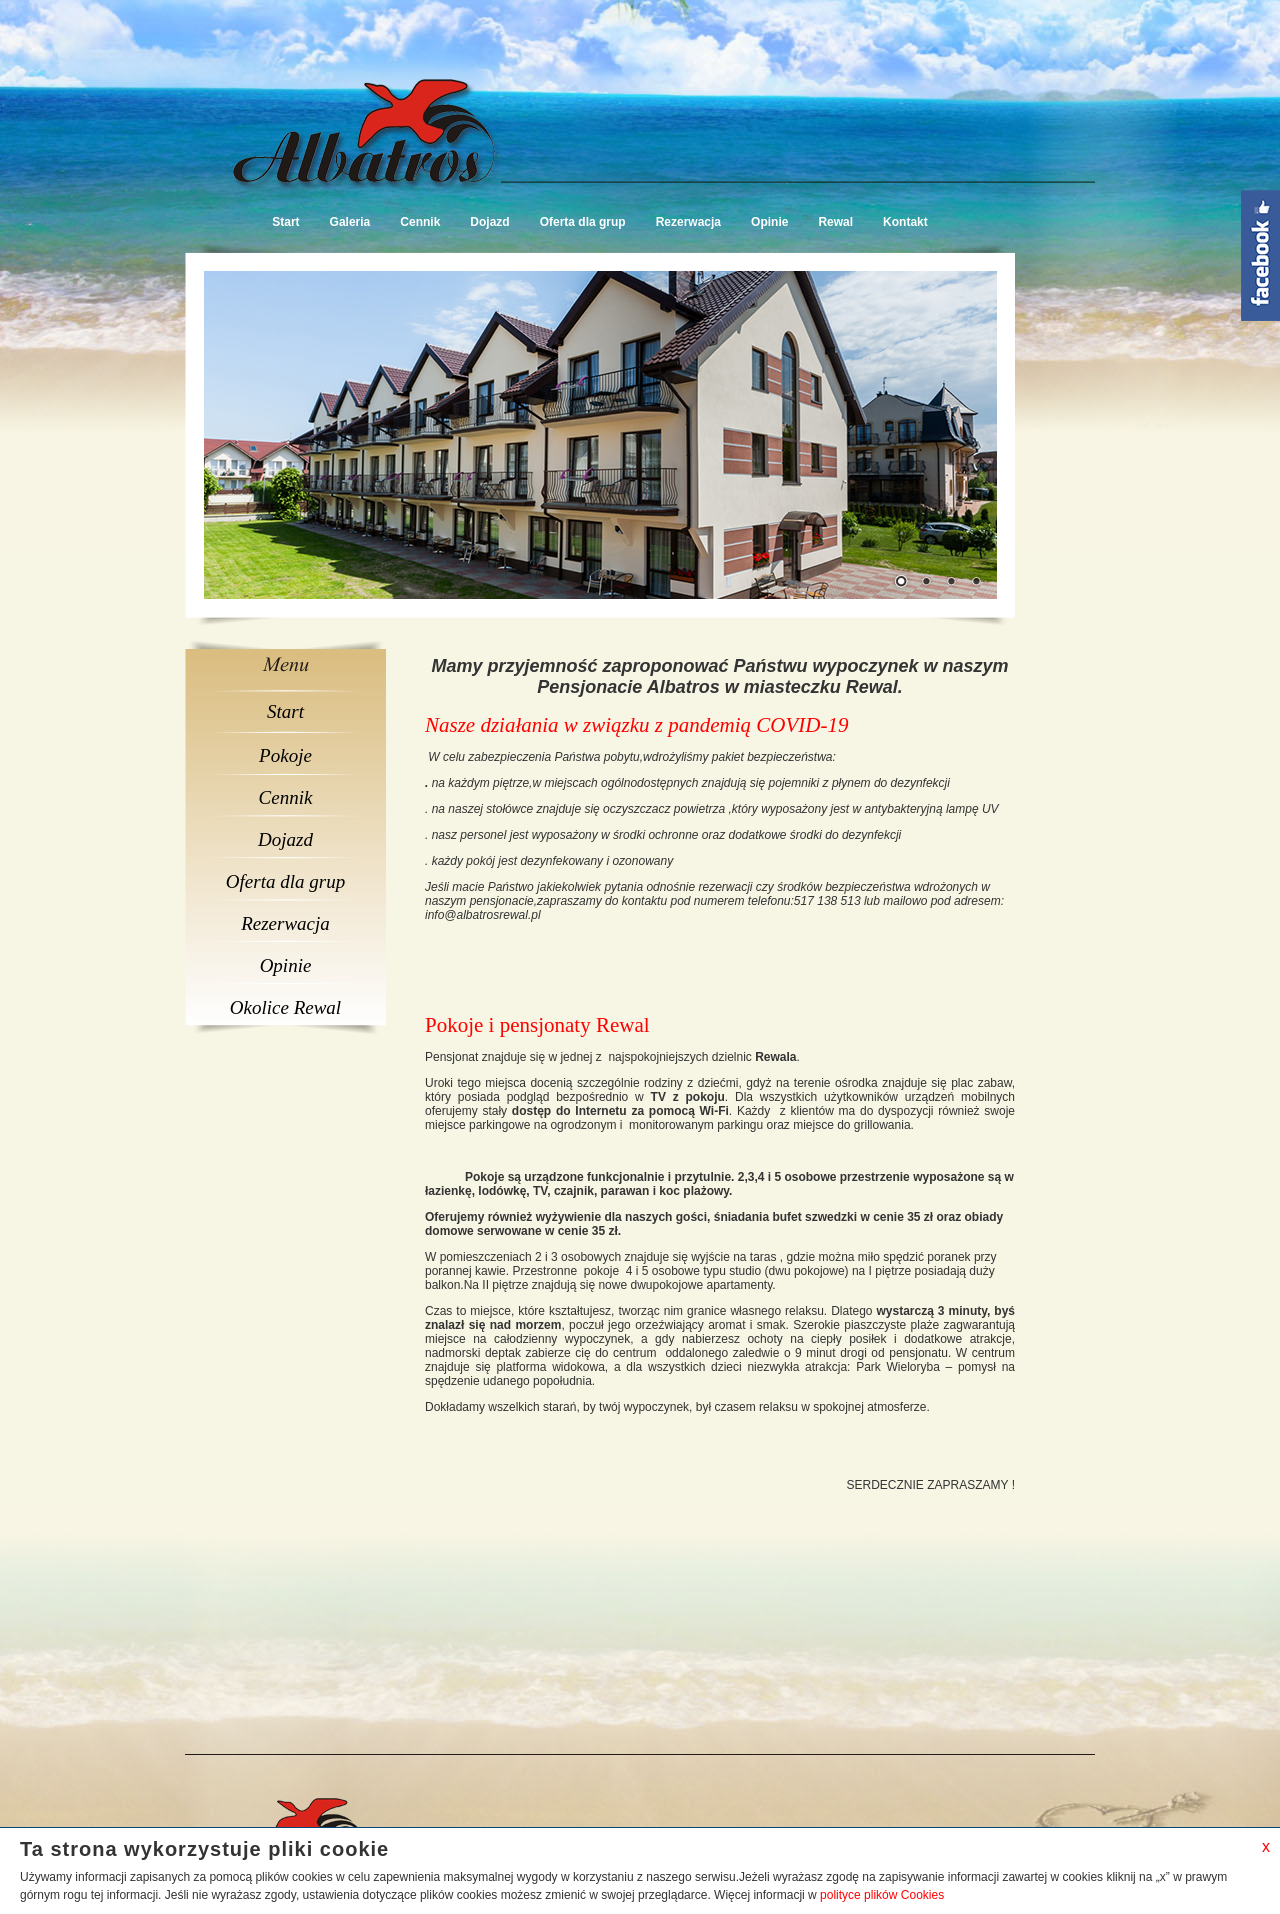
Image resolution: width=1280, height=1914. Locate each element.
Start (285, 222)
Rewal (835, 222)
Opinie (769, 222)
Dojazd (489, 222)
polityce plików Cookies (882, 1895)
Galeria (350, 222)
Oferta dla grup (583, 222)
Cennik (420, 222)
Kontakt (905, 222)
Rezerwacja (688, 222)
